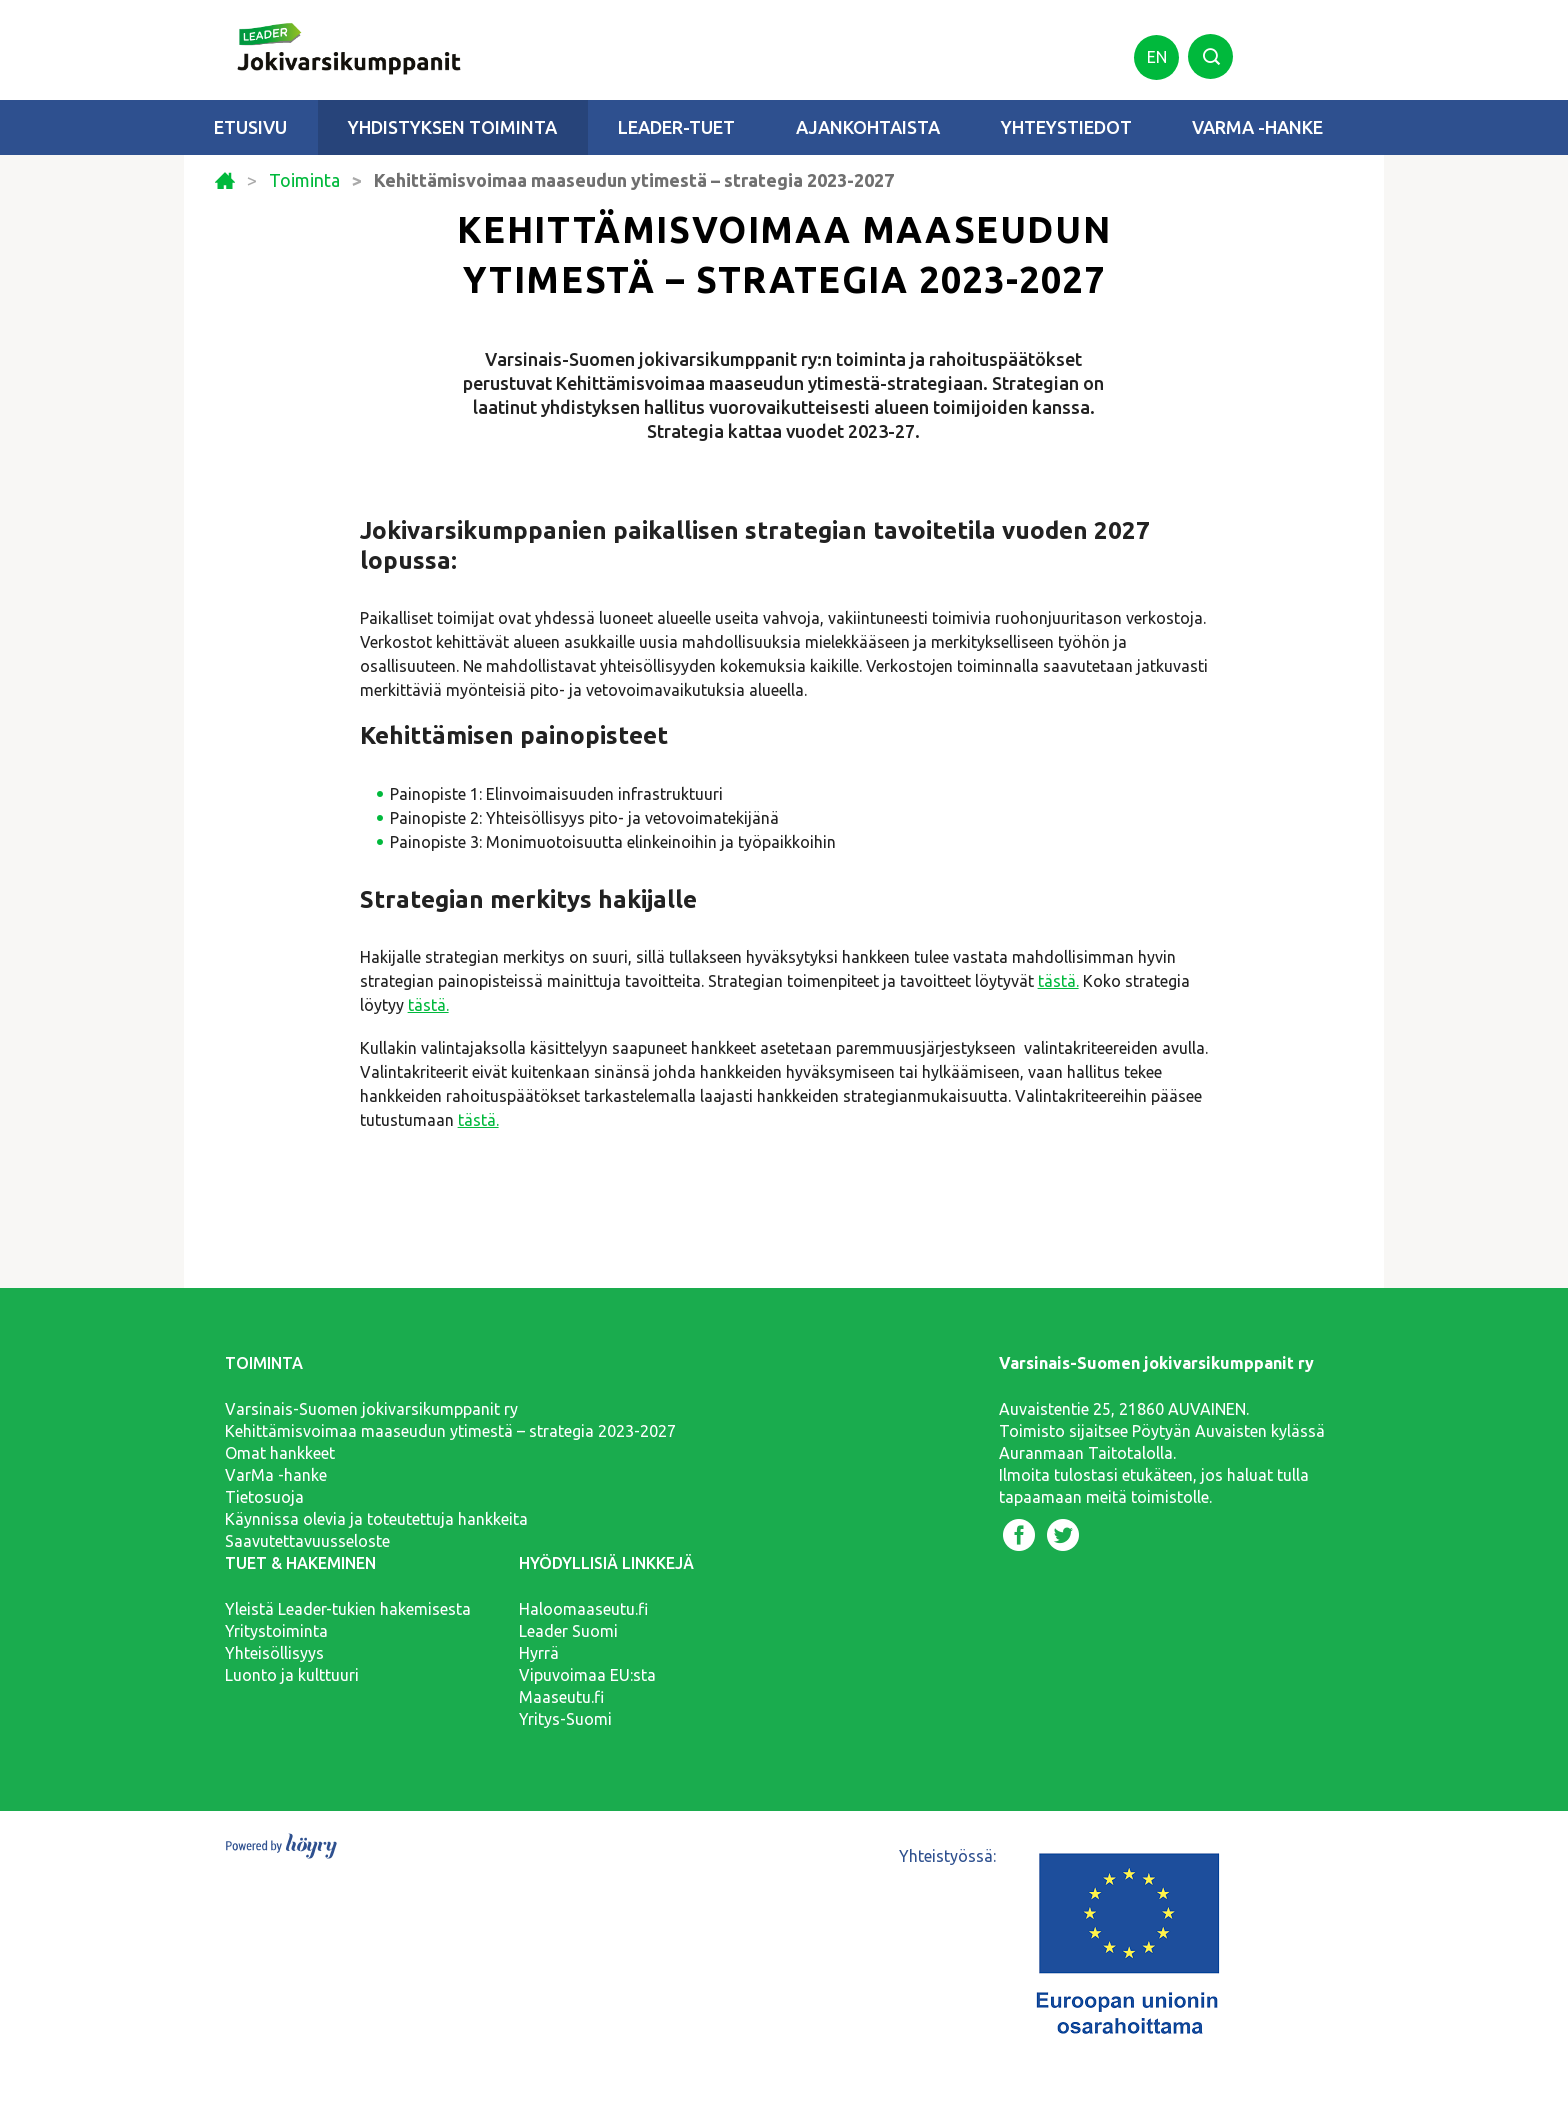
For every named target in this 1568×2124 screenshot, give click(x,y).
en (1157, 57)
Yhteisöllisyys (274, 1653)
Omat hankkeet (280, 1453)
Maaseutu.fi (561, 1697)
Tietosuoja (264, 1497)
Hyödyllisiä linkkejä (606, 1563)
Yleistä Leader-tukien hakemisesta (348, 1609)
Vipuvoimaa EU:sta (587, 1675)
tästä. (1058, 981)
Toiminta (304, 180)
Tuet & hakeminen (300, 1563)
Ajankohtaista (868, 127)
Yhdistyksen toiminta (452, 127)
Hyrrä (539, 1653)
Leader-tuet (676, 127)
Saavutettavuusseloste (307, 1541)
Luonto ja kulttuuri (292, 1675)
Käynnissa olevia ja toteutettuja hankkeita (376, 1519)
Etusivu (250, 127)
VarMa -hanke (1257, 127)
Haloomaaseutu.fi (583, 1609)
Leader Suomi (568, 1631)
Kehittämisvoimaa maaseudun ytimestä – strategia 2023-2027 (450, 1431)
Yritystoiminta (276, 1631)
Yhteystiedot (1066, 127)
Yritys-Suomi (565, 1719)
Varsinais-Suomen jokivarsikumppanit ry (371, 1409)
